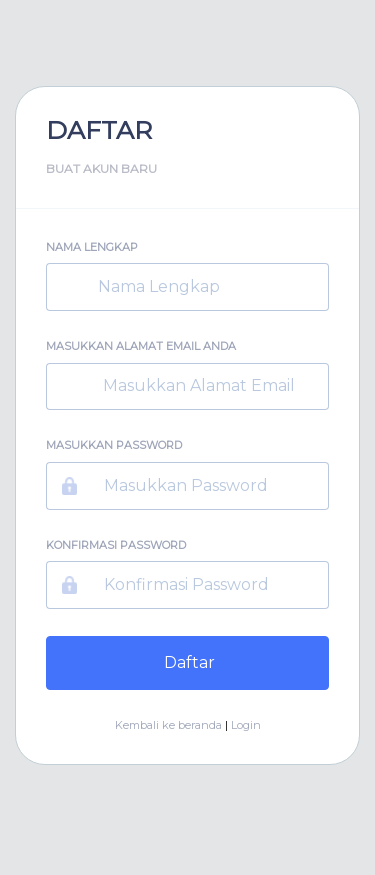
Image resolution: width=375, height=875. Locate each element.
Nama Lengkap (92, 247)
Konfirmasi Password (116, 545)
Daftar (187, 662)
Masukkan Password (114, 445)
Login (246, 725)
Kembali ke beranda (168, 725)
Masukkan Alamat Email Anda (141, 346)
